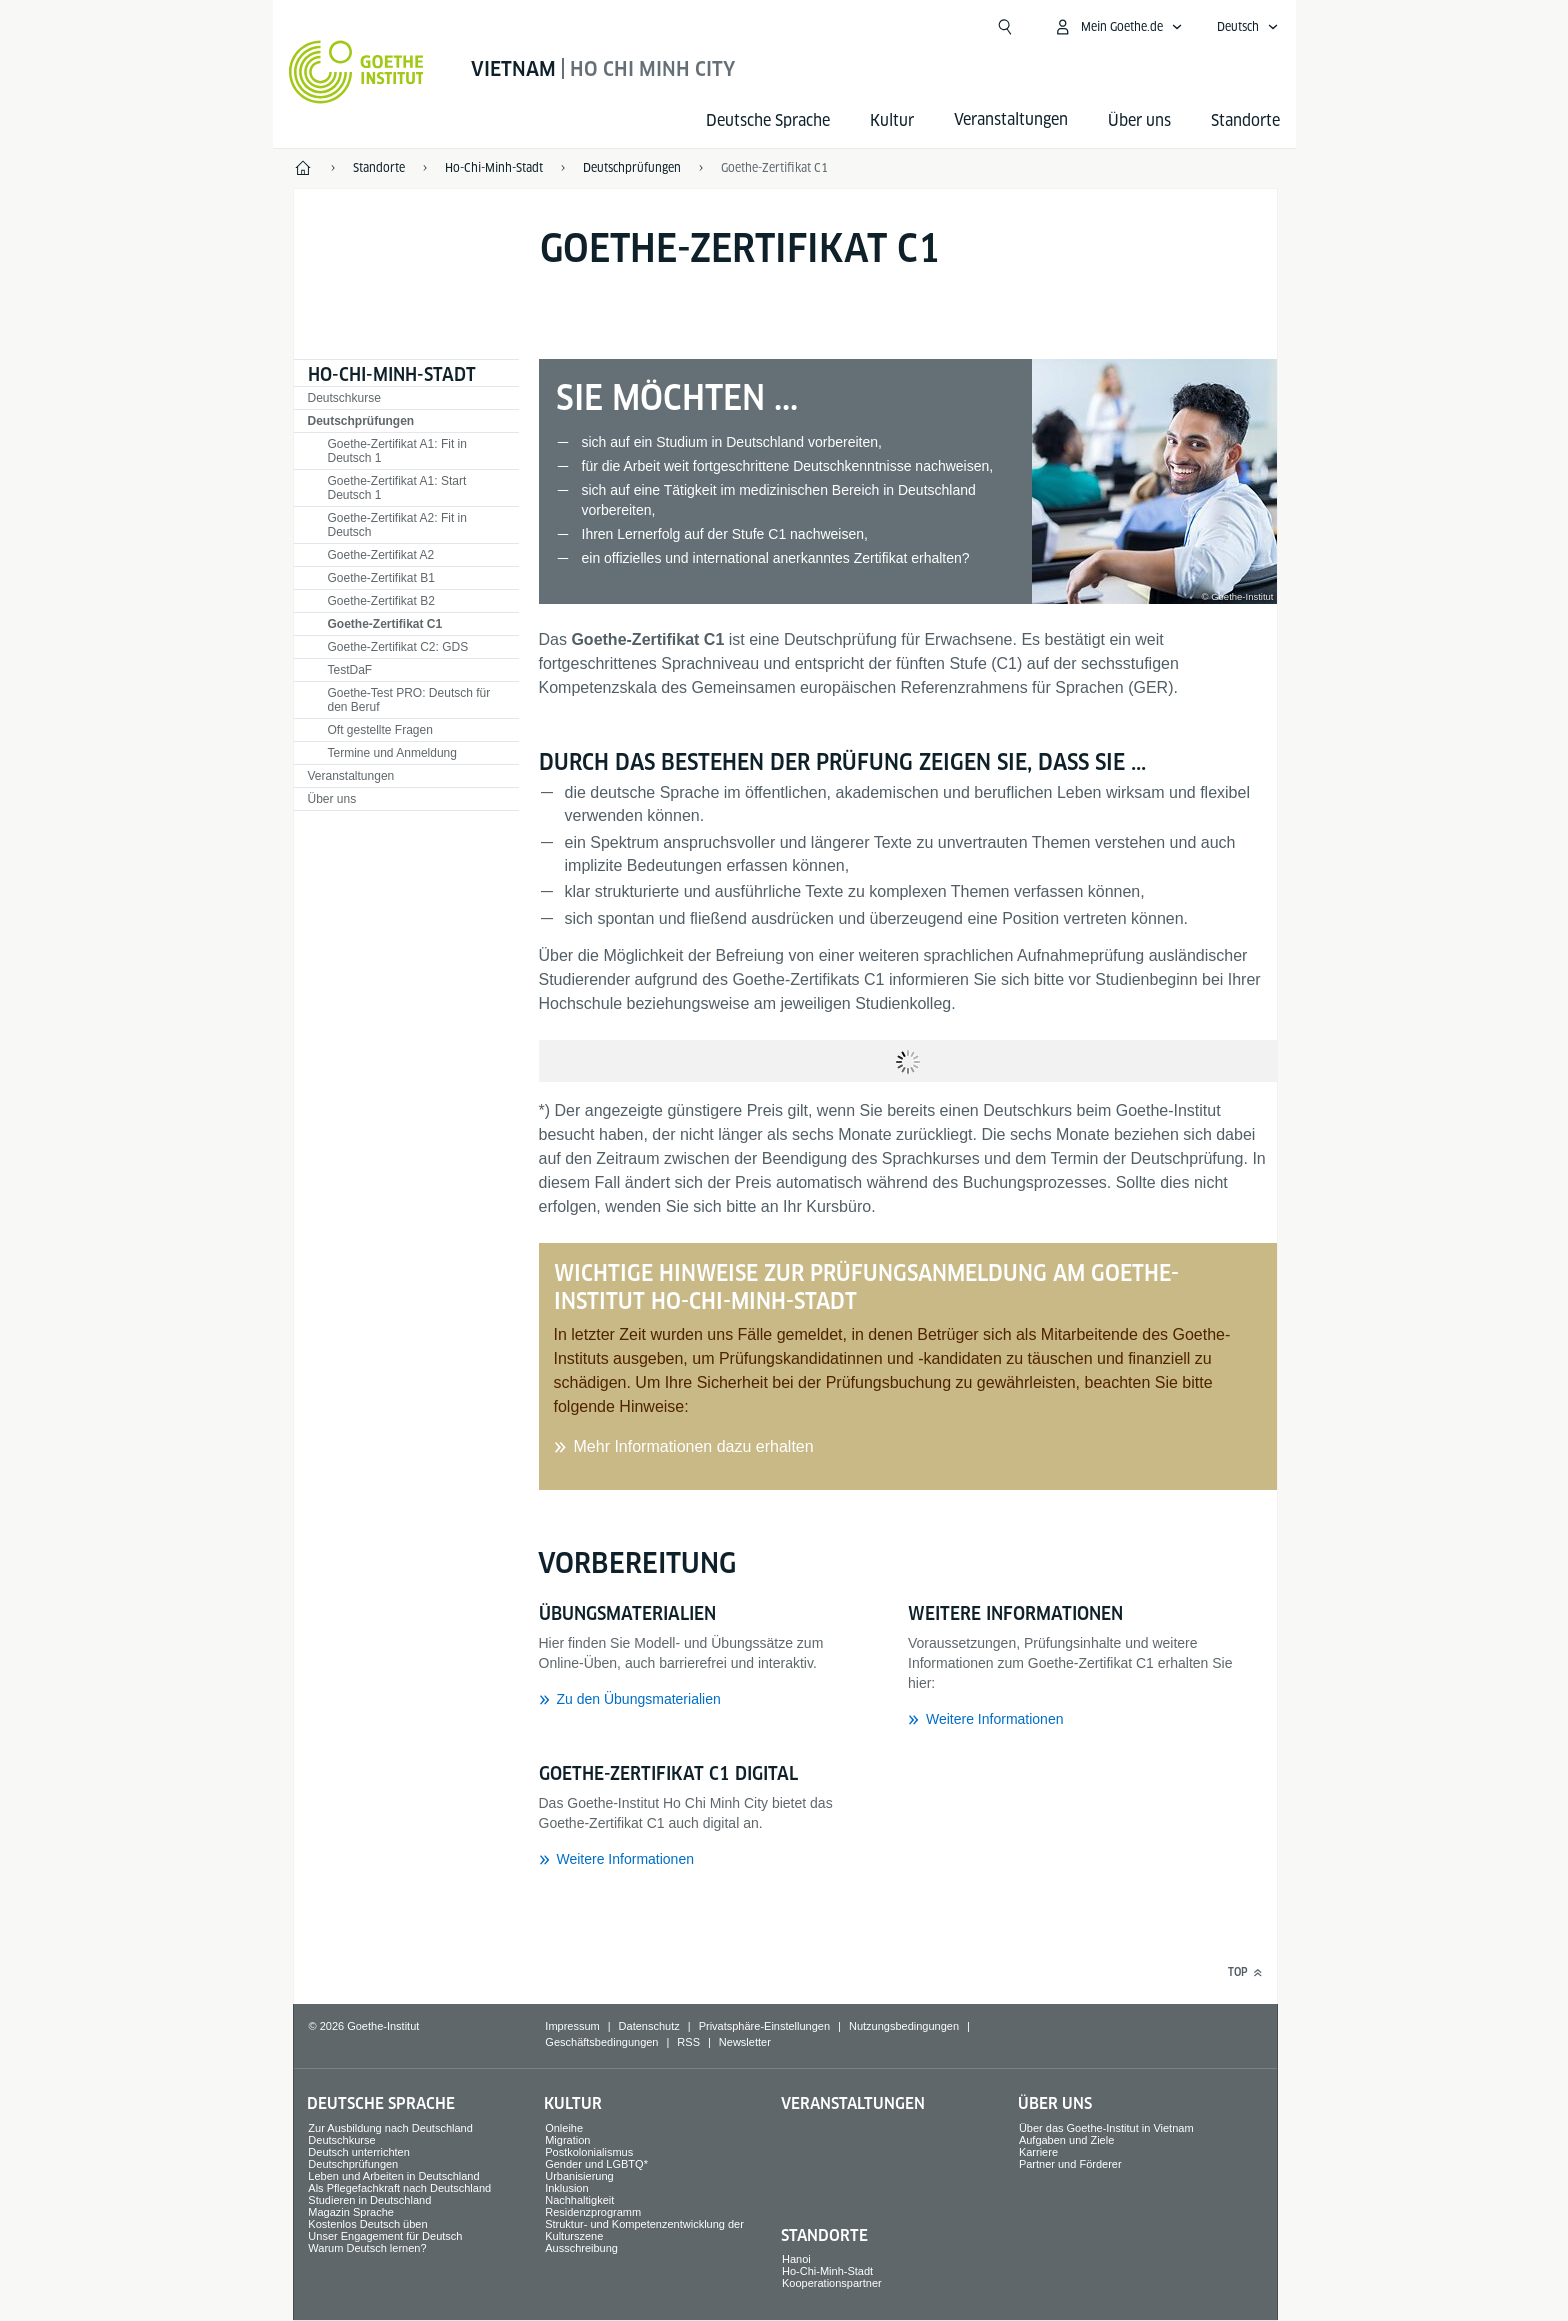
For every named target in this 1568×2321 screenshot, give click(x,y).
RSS (688, 2042)
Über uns (1139, 120)
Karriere (1038, 2152)
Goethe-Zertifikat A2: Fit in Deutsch (397, 525)
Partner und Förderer (1070, 2164)
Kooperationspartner (832, 2283)
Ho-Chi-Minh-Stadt (392, 374)
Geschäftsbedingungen (601, 2042)
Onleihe (564, 2128)
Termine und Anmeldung (392, 753)
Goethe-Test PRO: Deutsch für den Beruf (409, 700)
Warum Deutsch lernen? (367, 2248)
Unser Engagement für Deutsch (385, 2236)
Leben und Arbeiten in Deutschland (393, 2176)
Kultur (892, 120)
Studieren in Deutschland (369, 2200)
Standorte (1245, 120)
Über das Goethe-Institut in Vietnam (1106, 2128)
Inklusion (566, 2188)
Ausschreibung (581, 2248)
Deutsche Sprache (768, 120)
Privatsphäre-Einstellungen (764, 2026)
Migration (567, 2140)
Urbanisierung (579, 2176)
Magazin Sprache (351, 2212)
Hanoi (796, 2259)
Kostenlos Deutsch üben (367, 2224)
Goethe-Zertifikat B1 (381, 578)
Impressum (572, 2026)
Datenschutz (649, 2026)
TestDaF (350, 670)
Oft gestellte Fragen (380, 730)
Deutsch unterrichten (359, 2152)
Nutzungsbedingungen (904, 2026)
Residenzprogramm (593, 2212)
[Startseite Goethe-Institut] (356, 72)
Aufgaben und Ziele (1066, 2140)
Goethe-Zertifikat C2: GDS (398, 647)
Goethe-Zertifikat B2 (381, 601)
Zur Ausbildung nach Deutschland (390, 2128)
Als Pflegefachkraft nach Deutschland (399, 2188)
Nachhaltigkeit (579, 2200)
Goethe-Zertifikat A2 (381, 555)
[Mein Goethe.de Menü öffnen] (1118, 27)
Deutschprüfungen (361, 421)
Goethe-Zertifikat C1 (774, 167)
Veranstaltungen (351, 776)
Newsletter (745, 2042)
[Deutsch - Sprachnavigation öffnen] (1248, 27)
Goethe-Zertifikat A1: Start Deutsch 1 (397, 488)
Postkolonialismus (589, 2152)
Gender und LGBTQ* (596, 2164)
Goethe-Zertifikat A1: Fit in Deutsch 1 (397, 451)
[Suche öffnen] (1005, 27)
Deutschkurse (344, 398)
